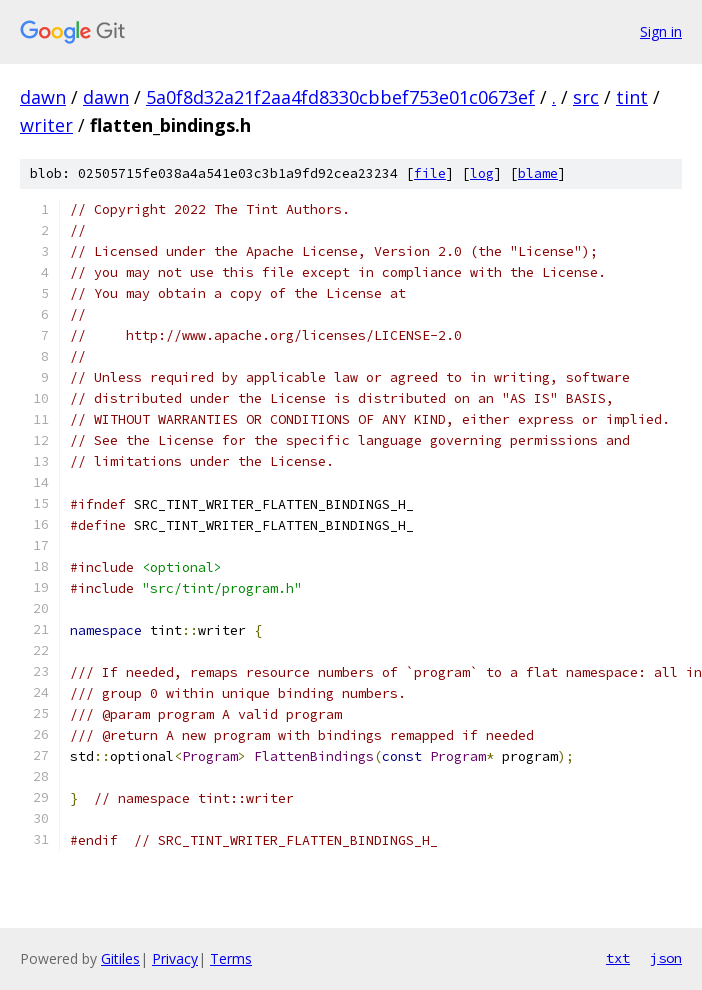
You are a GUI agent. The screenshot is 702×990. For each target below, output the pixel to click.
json (666, 958)
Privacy (175, 958)
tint (632, 97)
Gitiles (120, 958)
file (430, 173)
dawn (43, 97)
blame (538, 173)
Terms (231, 958)
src (586, 97)
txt (618, 958)
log (482, 173)
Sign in (661, 31)
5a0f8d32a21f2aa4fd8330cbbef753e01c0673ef (340, 97)
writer (46, 125)
